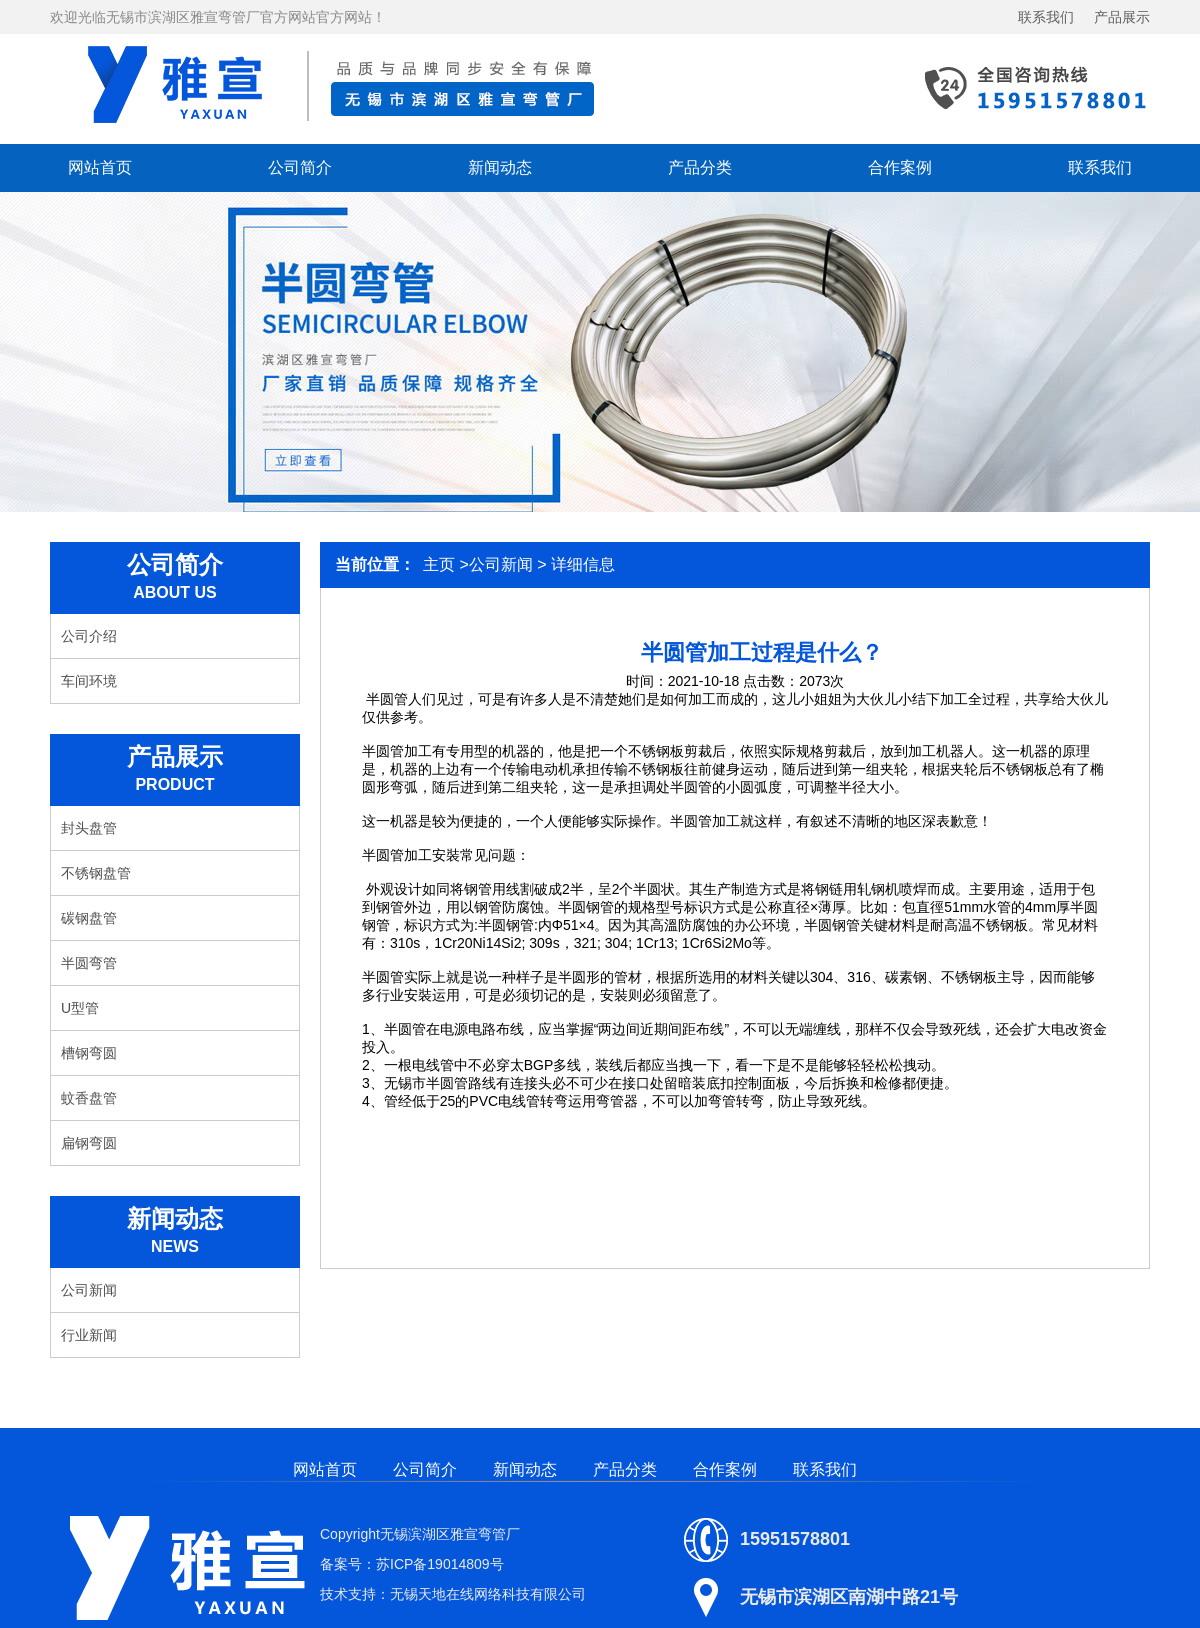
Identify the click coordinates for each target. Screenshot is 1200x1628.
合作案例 (900, 167)
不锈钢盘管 (96, 873)
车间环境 (89, 681)
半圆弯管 (89, 963)
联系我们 (1046, 17)
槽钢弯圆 (89, 1053)
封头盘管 (89, 828)
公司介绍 (89, 636)
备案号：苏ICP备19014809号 (412, 1564)
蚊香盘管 (89, 1098)
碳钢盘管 (89, 918)
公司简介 (300, 167)
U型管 (80, 1008)
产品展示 (1122, 17)
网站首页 (100, 167)
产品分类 (700, 167)
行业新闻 (89, 1335)
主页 (439, 564)
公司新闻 (89, 1290)
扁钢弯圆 (89, 1143)
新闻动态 (500, 167)
